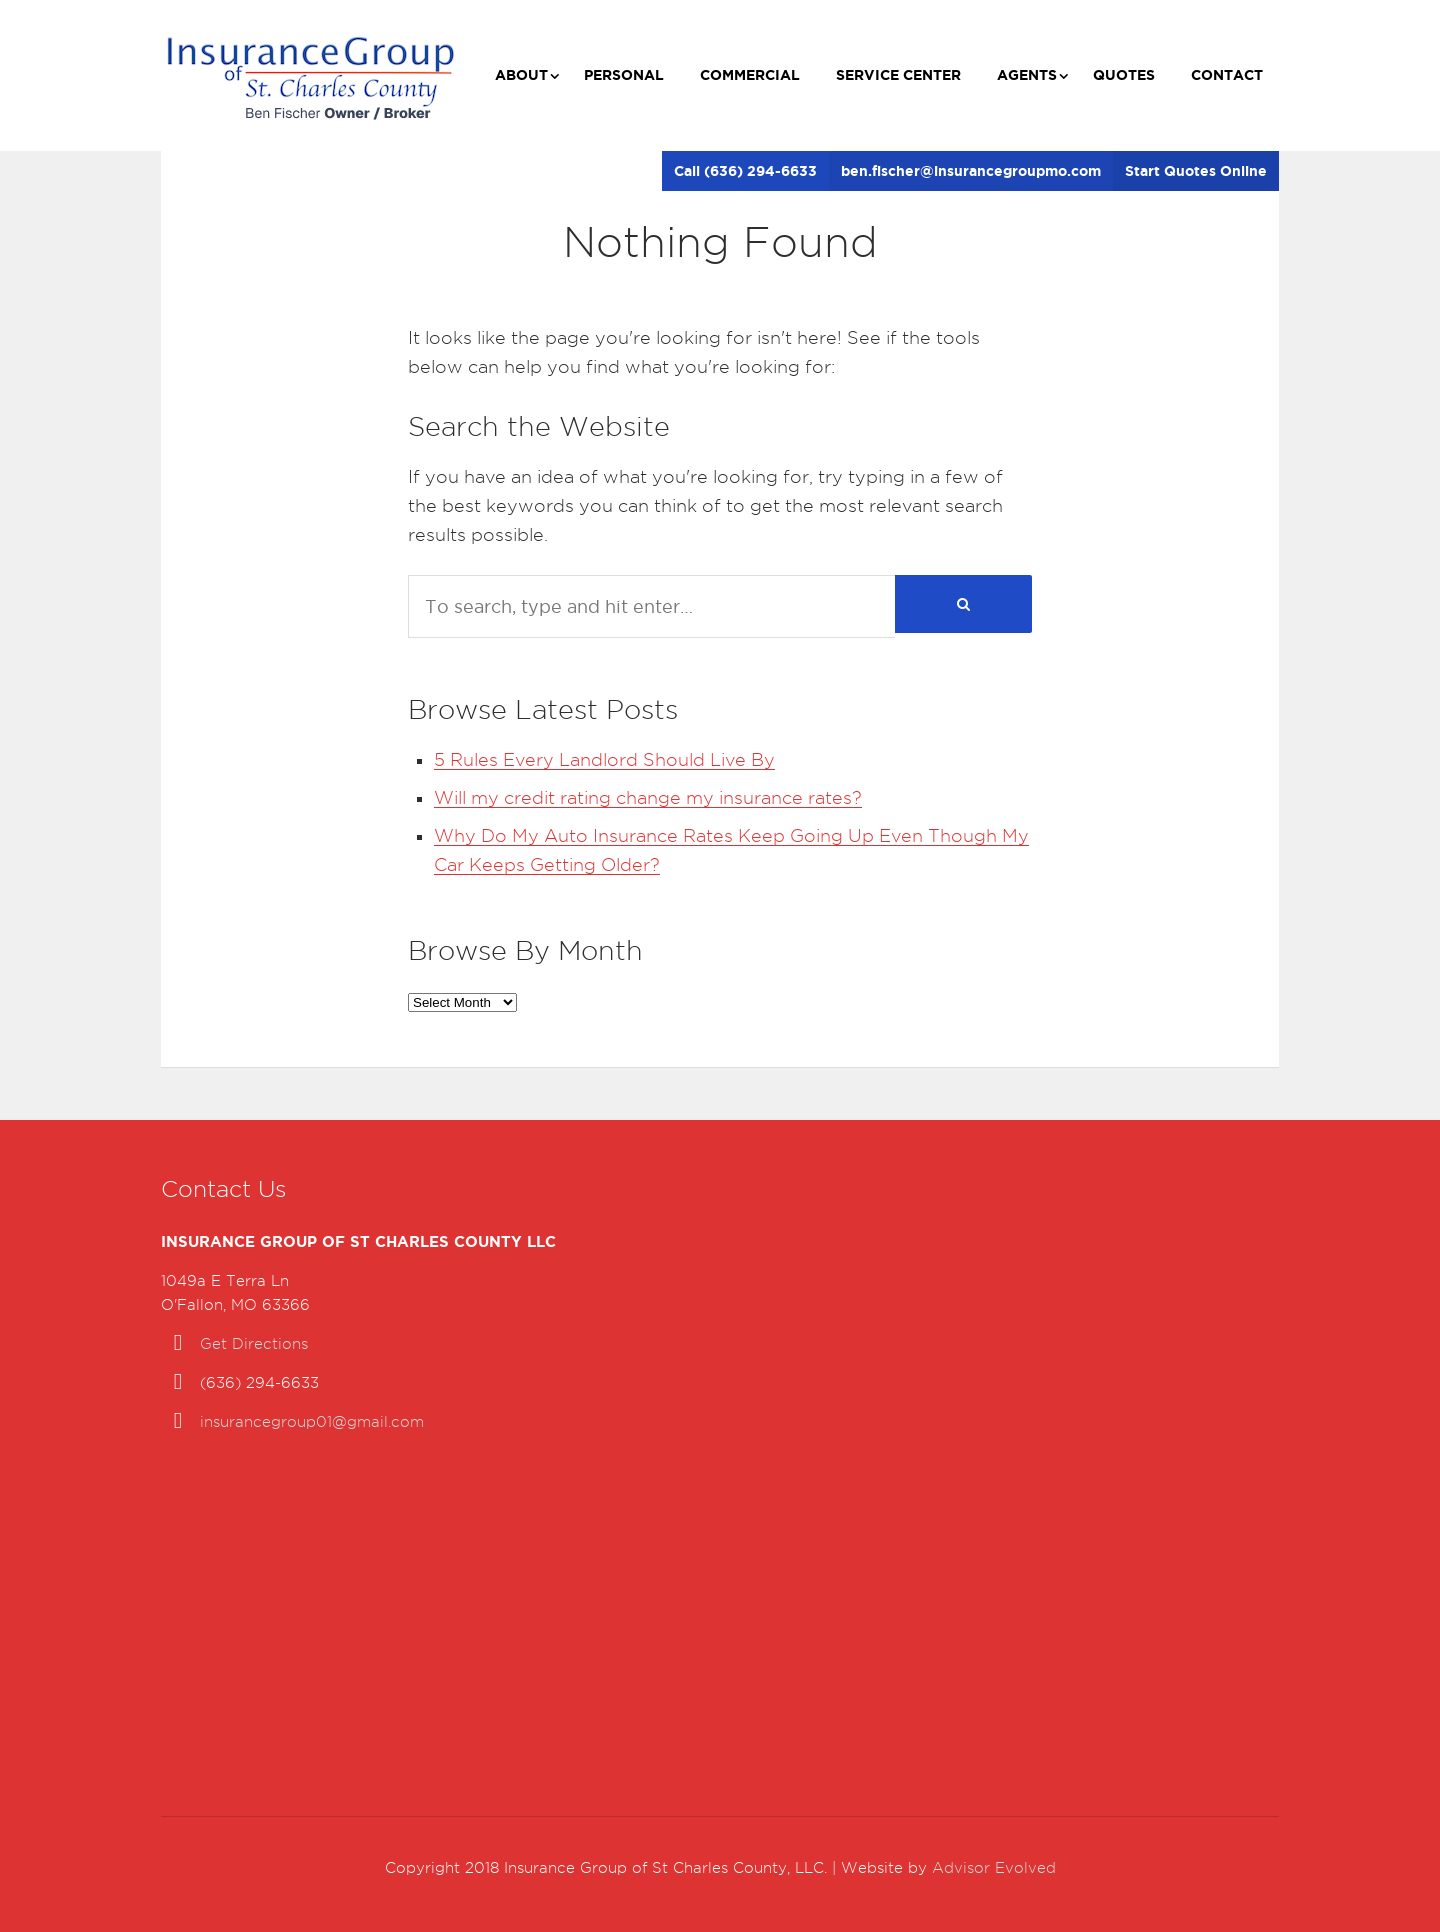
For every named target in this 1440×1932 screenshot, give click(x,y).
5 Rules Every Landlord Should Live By (604, 759)
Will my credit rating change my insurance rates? (648, 797)
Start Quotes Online (1196, 171)
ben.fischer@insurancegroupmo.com (971, 171)
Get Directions (254, 1344)
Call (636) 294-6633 (745, 171)
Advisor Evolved (994, 1868)
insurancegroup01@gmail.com (312, 1422)
